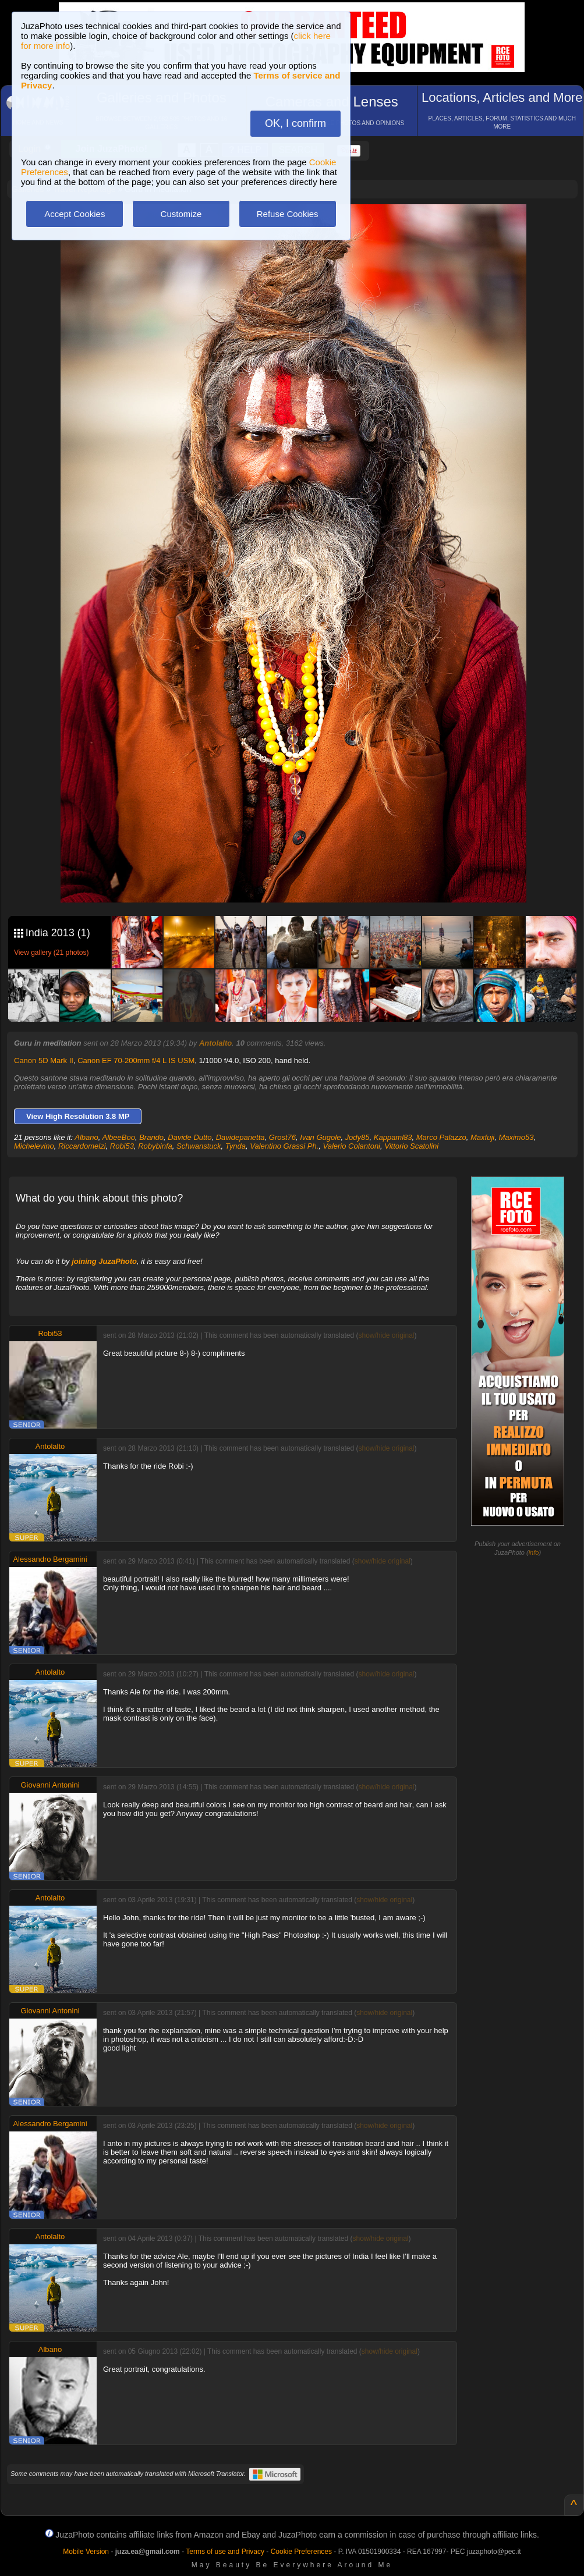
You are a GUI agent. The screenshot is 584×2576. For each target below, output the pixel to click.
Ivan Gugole (320, 1137)
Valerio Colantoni (351, 1146)
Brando (151, 1137)
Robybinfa (155, 1146)
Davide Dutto (189, 1137)
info (534, 1552)
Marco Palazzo (441, 1137)
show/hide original (386, 1335)
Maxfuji (482, 1137)
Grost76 (282, 1137)
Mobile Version (86, 2551)
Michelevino (34, 1146)
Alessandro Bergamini (50, 1559)
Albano (86, 1137)
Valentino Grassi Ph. (284, 1146)
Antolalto (215, 1043)
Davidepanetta (240, 1137)
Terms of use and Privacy (225, 2551)
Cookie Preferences (301, 2551)
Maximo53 (515, 1137)
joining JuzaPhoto (104, 1261)
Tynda (235, 1146)
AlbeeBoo (118, 1137)
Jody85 (357, 1137)
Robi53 (122, 1146)
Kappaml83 (393, 1137)
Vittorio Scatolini (411, 1146)
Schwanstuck (198, 1146)
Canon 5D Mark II (43, 1060)
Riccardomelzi (82, 1146)
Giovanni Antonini (49, 1785)
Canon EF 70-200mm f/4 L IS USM (135, 1060)
